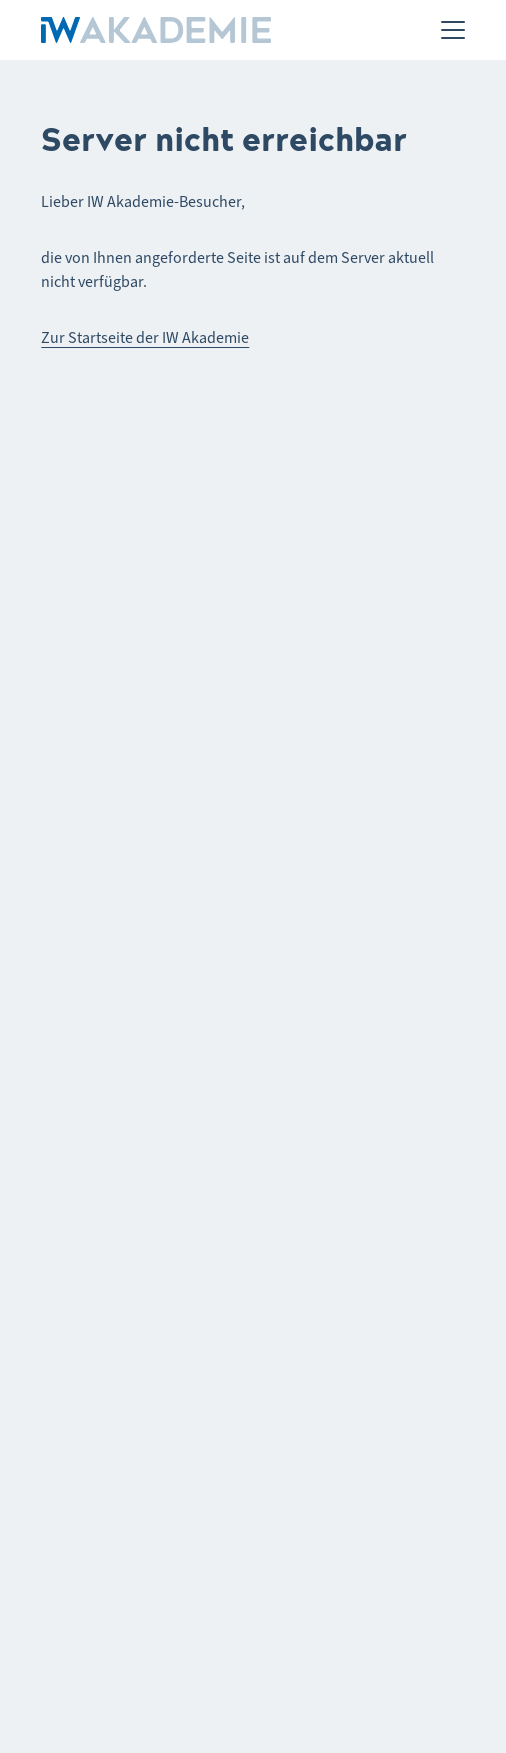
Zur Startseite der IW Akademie (145, 337)
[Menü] (453, 30)
